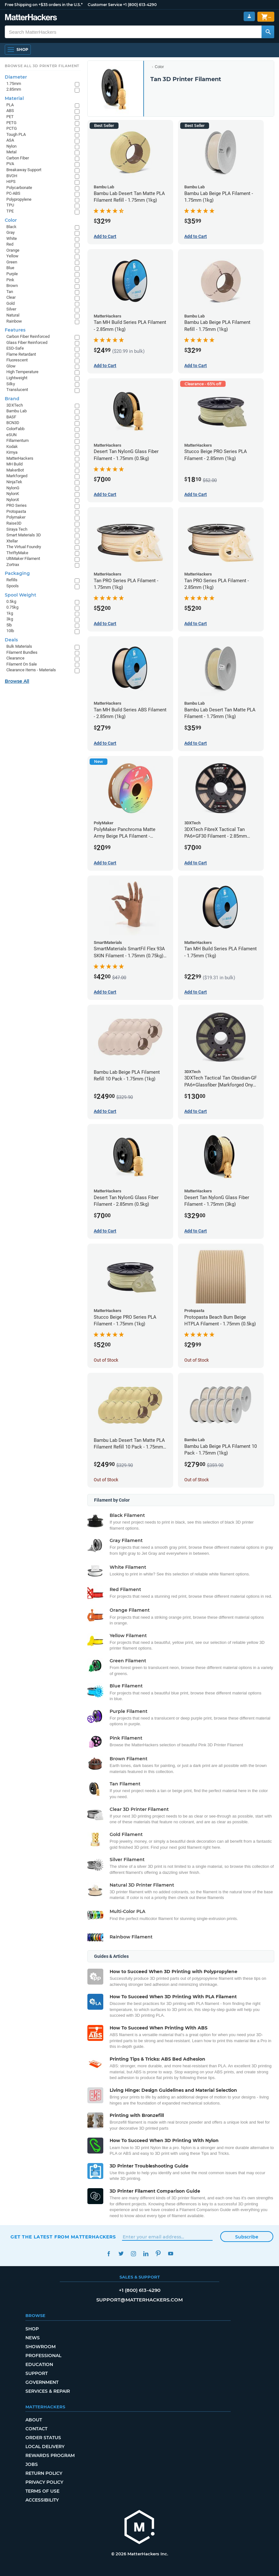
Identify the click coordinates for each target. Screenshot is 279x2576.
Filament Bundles (21, 652)
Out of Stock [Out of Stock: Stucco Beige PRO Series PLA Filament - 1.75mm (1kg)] (106, 1360)
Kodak (12, 446)
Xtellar (12, 541)
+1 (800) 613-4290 (140, 4)
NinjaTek (14, 481)
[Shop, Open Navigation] (18, 50)
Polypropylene (18, 199)
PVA (10, 163)
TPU (10, 205)
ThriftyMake (17, 552)
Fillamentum (17, 440)
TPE (10, 211)
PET (10, 116)
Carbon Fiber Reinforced (28, 336)
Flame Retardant (21, 354)
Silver (11, 309)
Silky (10, 383)
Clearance (15, 658)
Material (14, 98)
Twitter (120, 2253)
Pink (10, 279)
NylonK (12, 493)
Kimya (11, 452)
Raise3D (14, 523)
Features (15, 330)
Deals (11, 640)
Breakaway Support (23, 169)
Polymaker (15, 517)
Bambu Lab (16, 410)
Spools (12, 585)
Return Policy (43, 2473)
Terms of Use (42, 2491)
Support (36, 2373)
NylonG (12, 487)
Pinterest (158, 2253)
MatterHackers (19, 458)
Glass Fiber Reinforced (26, 342)
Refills (11, 579)
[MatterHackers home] (139, 2528)
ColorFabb (15, 428)
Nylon (11, 146)
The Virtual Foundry (23, 546)
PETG (11, 122)
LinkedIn (145, 2253)
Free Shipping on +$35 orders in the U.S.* (44, 4)
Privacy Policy (44, 2482)
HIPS (11, 181)
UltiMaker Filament (23, 558)
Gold (10, 303)
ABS (10, 110)
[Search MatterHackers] (268, 31)
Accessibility (42, 2500)
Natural (12, 315)
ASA (10, 140)
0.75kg (12, 607)
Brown (12, 285)
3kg (9, 619)
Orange (12, 250)
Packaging (17, 573)
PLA (10, 104)
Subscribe (246, 2237)
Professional (43, 2355)
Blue (10, 267)
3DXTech (14, 405)
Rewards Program (50, 2455)
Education (39, 2364)
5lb (9, 625)
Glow (11, 366)
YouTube (170, 2253)
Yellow (12, 256)
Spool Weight (20, 595)
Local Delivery (45, 2446)
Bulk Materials (19, 646)
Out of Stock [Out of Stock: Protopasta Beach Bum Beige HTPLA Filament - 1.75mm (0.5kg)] (196, 1360)
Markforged (16, 475)
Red (9, 244)
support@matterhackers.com (139, 2300)
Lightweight (16, 377)
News (32, 2338)
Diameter (16, 77)
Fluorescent (17, 360)
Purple (12, 273)
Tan (9, 291)
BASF (11, 417)
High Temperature (22, 371)
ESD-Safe (15, 348)
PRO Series (16, 505)
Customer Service (105, 4)
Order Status (43, 2437)
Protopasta (16, 511)
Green (11, 262)
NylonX (12, 499)
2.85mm (13, 89)
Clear (11, 297)
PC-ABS (13, 193)
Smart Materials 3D (23, 535)
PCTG (11, 128)
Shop (32, 2329)
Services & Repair (47, 2391)
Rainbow (14, 321)
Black (11, 226)
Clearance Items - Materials (31, 669)
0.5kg (11, 601)
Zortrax (12, 564)
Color (159, 67)
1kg (9, 613)
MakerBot (15, 470)
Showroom (40, 2346)
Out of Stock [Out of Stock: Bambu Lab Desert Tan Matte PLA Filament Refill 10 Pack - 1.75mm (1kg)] (106, 1479)
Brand (12, 398)
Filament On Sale (21, 664)
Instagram (133, 2253)
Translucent (17, 389)
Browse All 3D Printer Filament (42, 66)
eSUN (11, 434)
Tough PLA (16, 134)
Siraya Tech (16, 529)
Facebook (108, 2253)
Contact (36, 2429)
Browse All (17, 681)
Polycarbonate (19, 187)
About (33, 2420)
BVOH (11, 175)
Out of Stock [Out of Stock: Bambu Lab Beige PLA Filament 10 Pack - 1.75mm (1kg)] (196, 1479)
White (11, 238)
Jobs (31, 2464)
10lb (10, 630)
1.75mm (13, 83)
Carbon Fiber (17, 158)
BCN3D (12, 422)
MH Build (14, 464)
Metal (11, 152)
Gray (10, 232)
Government (41, 2382)
